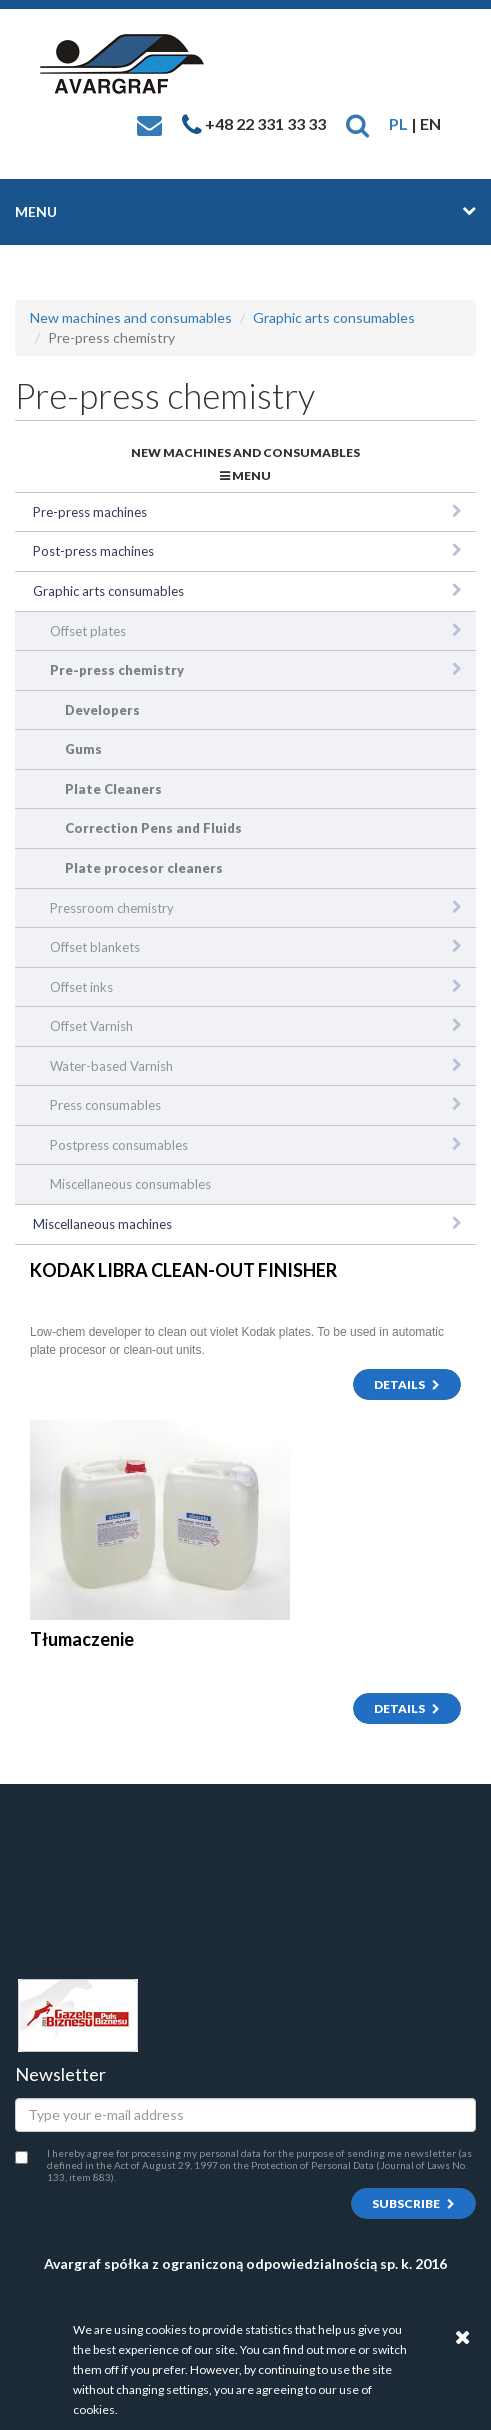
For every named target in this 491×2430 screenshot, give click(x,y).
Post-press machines (93, 551)
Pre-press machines (90, 512)
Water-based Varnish (111, 1066)
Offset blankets (95, 947)
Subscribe (413, 2203)
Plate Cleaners (113, 789)
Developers (102, 710)
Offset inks (81, 987)
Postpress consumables (119, 1145)
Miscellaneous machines (102, 1224)
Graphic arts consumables (334, 317)
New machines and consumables (131, 317)
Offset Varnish (91, 1026)
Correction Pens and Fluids (153, 828)
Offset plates (88, 631)
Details (407, 1384)
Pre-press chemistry (117, 670)
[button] (357, 123)
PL (398, 123)
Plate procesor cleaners (144, 868)
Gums (83, 749)
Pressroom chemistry (112, 908)
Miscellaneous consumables (130, 1184)
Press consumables (105, 1105)
